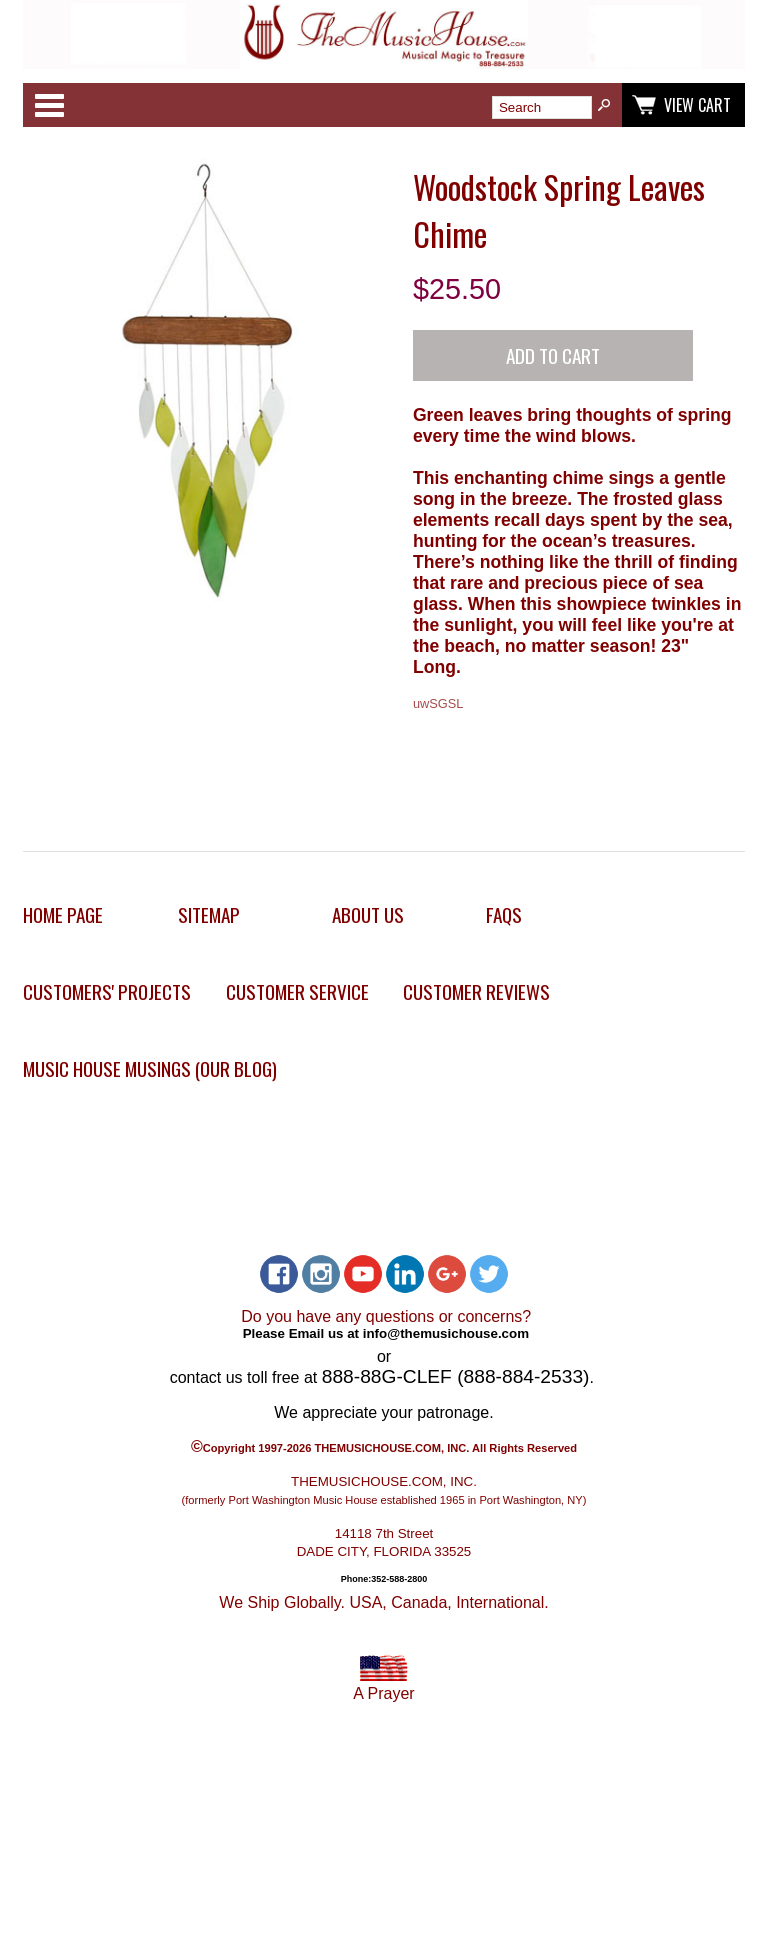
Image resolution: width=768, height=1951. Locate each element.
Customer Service (297, 991)
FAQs (504, 914)
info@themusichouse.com (446, 1333)
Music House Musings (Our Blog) (150, 1068)
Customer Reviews (476, 991)
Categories (49, 105)
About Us (368, 914)
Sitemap (209, 914)
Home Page (63, 914)
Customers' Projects (107, 991)
